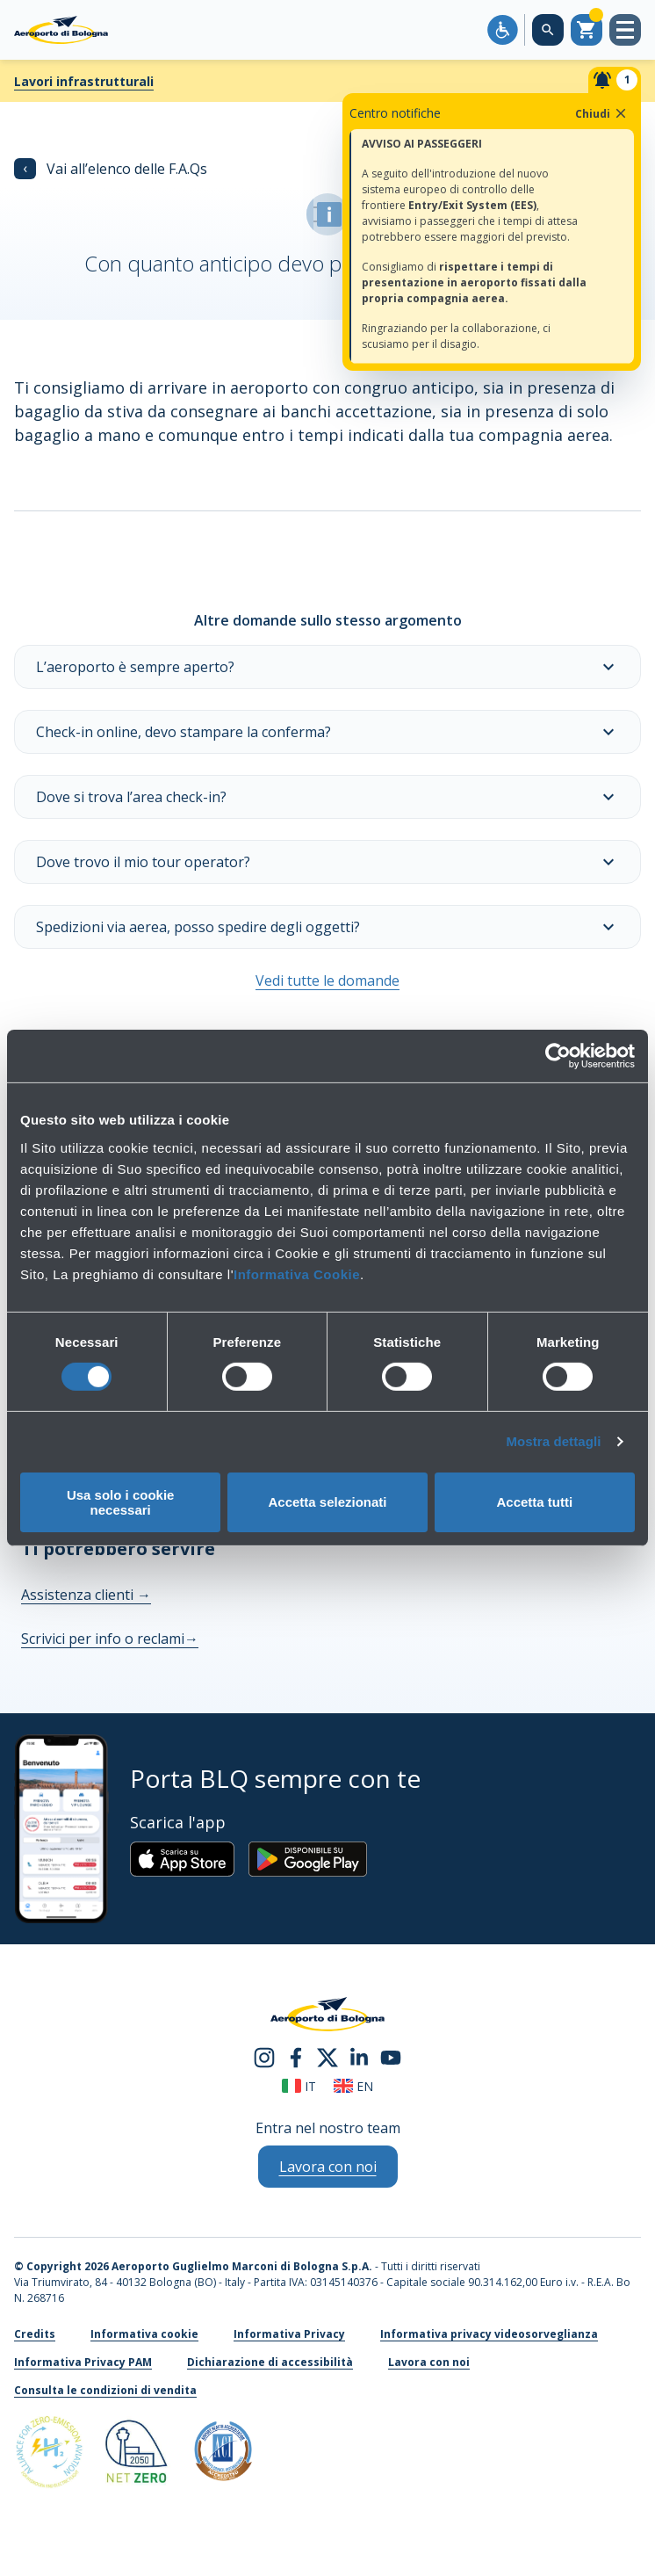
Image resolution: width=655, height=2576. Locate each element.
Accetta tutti (534, 1501)
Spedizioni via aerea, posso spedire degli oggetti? (327, 926)
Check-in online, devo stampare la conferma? (327, 731)
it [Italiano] (299, 2086)
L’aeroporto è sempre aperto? (327, 666)
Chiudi (602, 113)
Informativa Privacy (289, 2333)
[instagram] (264, 2056)
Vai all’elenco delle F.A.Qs (110, 168)
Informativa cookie (144, 2333)
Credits (34, 2333)
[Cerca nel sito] (548, 30)
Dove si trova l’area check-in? (327, 796)
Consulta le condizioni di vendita (105, 2390)
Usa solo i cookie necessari (121, 1502)
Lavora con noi (429, 2362)
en (353, 2086)
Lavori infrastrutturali (84, 81)
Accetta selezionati (327, 1501)
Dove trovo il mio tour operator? (327, 861)
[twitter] (327, 2056)
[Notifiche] (614, 80)
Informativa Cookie (297, 1273)
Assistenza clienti (86, 1594)
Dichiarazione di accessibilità (270, 2362)
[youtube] (390, 2056)
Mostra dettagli (553, 1441)
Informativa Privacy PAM (83, 2362)
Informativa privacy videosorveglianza (489, 2333)
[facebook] (295, 2056)
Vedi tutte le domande (327, 980)
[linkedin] (359, 2056)
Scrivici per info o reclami (109, 1638)
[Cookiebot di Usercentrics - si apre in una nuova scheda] (558, 1056)
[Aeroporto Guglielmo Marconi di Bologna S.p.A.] (61, 30)
